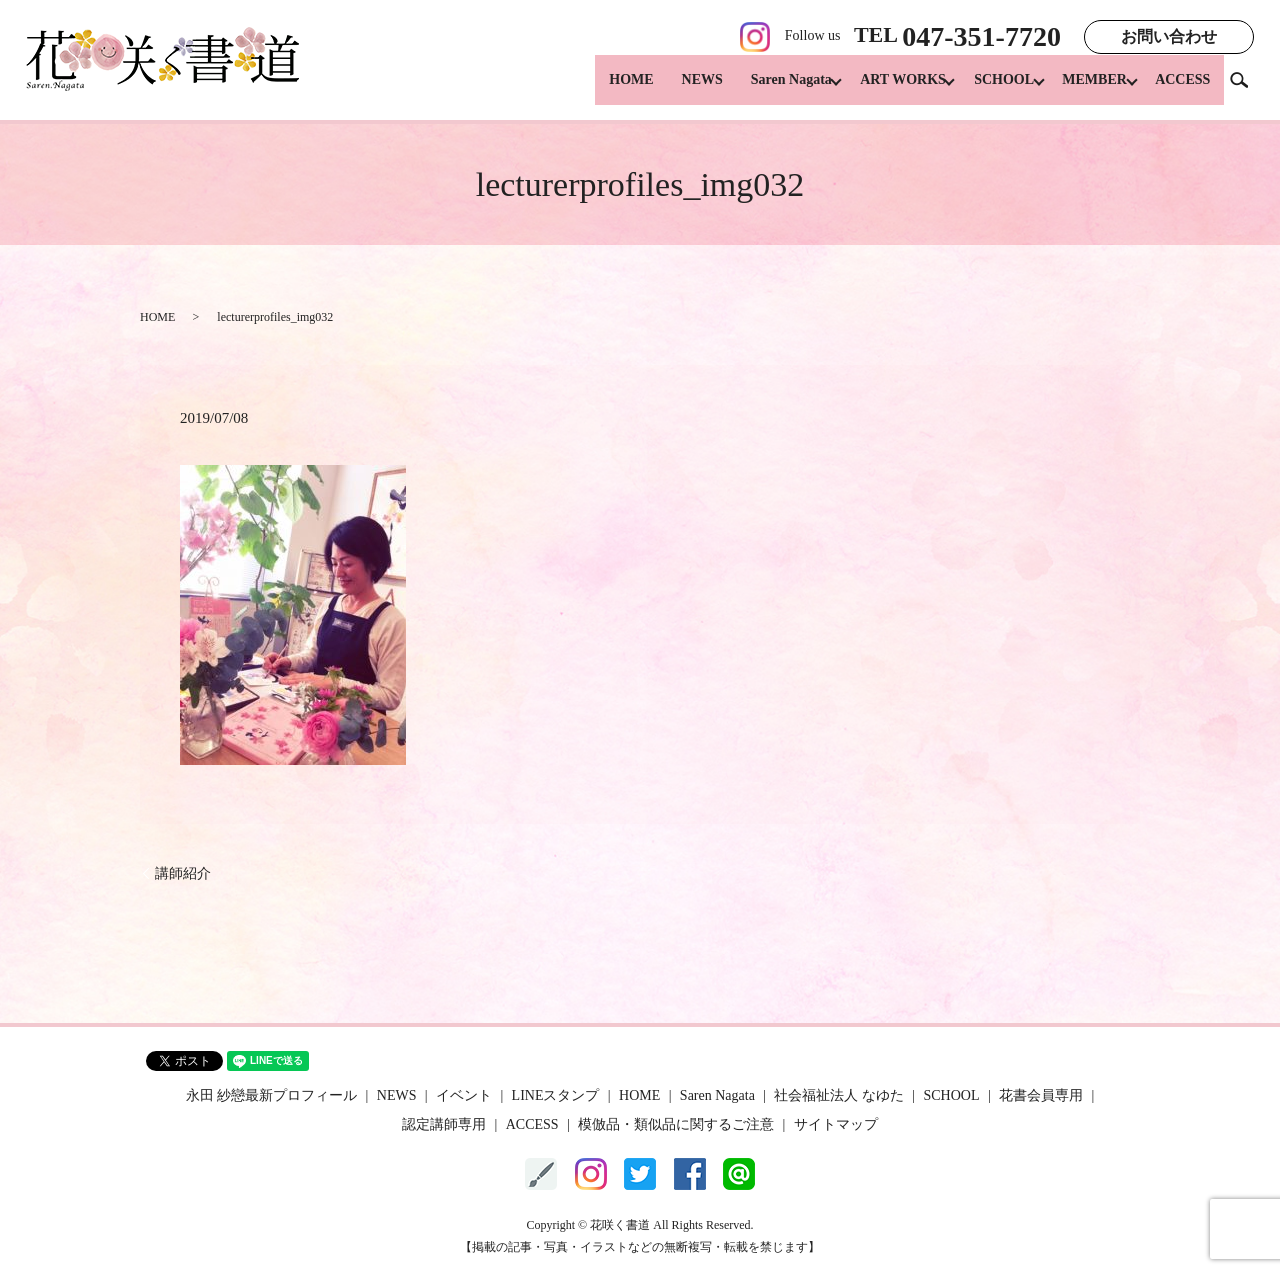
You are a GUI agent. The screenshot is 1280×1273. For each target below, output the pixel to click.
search (1247, 89)
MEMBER (1088, 90)
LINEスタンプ (556, 1095)
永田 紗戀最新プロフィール (272, 1095)
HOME (604, 90)
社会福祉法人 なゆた (839, 1095)
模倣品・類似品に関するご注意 (676, 1124)
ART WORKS (883, 90)
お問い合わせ (1169, 36)
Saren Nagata (764, 90)
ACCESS (1182, 90)
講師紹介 (183, 873)
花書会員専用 (1041, 1095)
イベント (464, 1095)
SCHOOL (991, 90)
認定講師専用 (444, 1124)
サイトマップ (836, 1124)
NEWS (675, 90)
